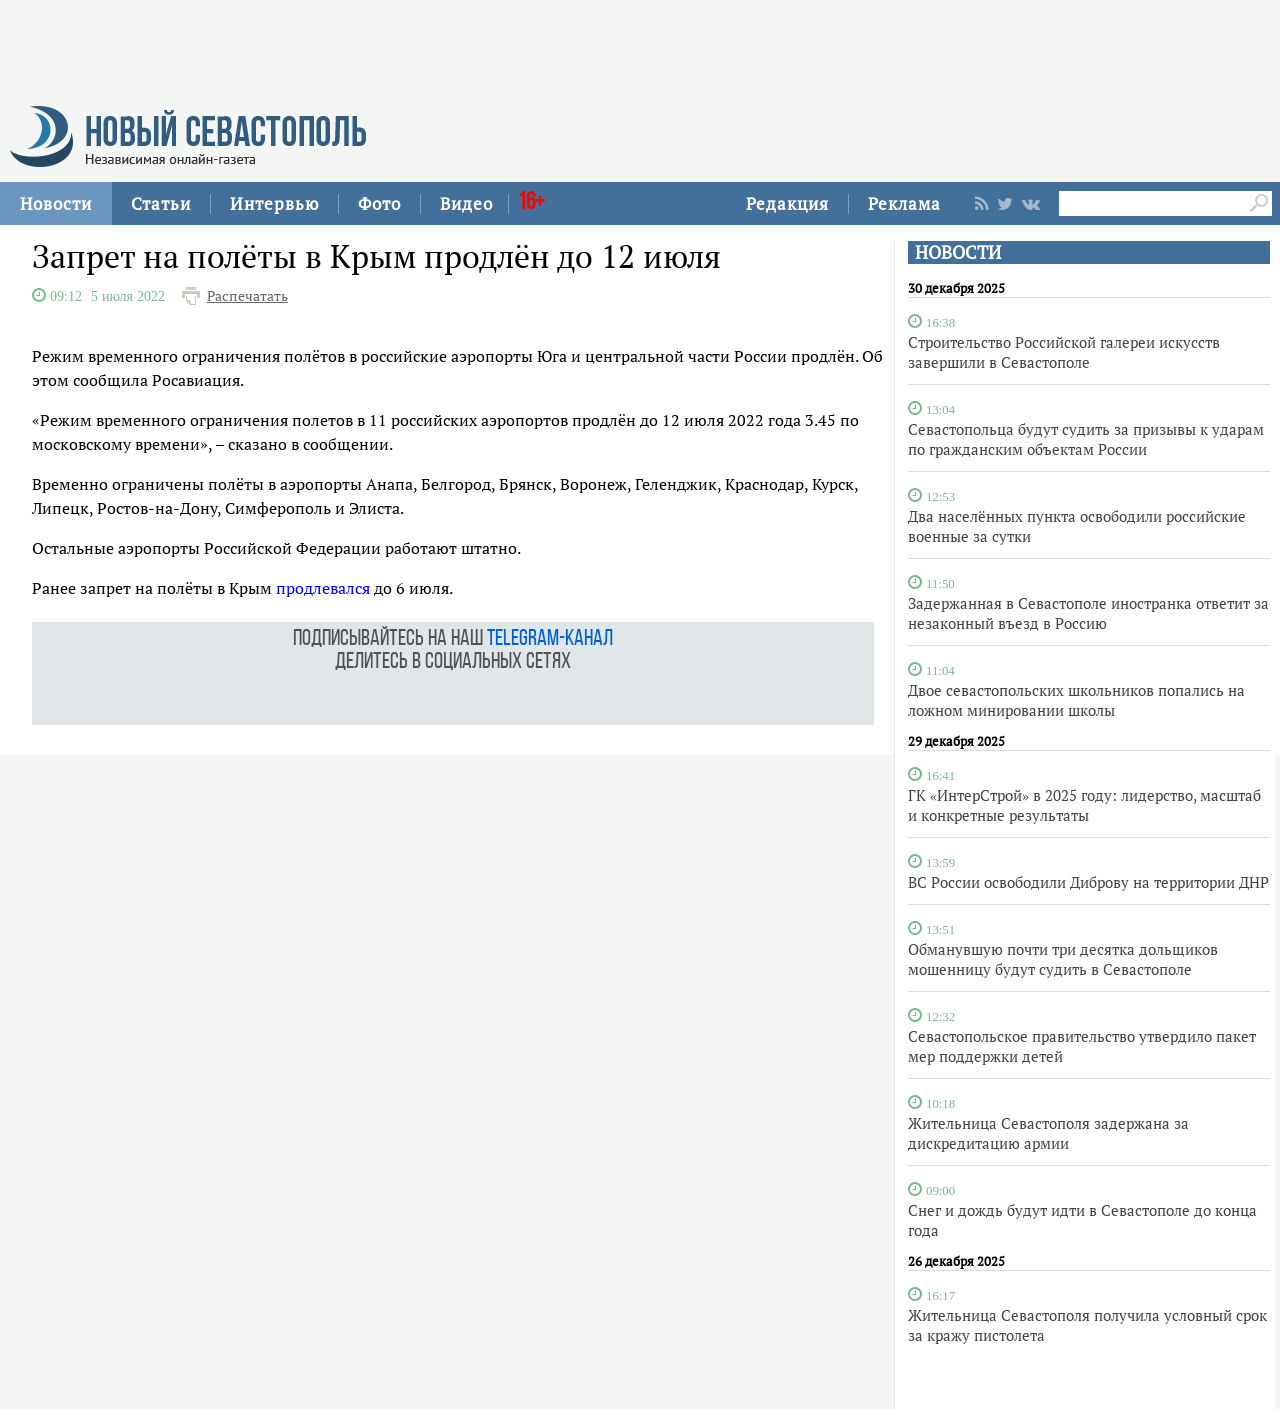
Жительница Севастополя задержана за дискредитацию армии (1048, 1133)
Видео (466, 203)
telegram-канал (550, 639)
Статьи (161, 203)
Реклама (904, 203)
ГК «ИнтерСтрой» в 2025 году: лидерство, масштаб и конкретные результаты (1084, 805)
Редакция (787, 203)
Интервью (274, 203)
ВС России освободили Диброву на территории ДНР (1088, 882)
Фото (379, 203)
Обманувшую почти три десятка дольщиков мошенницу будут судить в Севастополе (1063, 959)
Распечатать (247, 296)
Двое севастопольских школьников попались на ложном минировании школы (1076, 700)
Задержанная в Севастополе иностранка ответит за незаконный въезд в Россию (1088, 613)
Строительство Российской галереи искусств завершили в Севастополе (1064, 352)
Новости (56, 203)
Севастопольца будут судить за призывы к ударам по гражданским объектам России (1086, 439)
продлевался (323, 588)
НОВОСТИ (958, 252)
